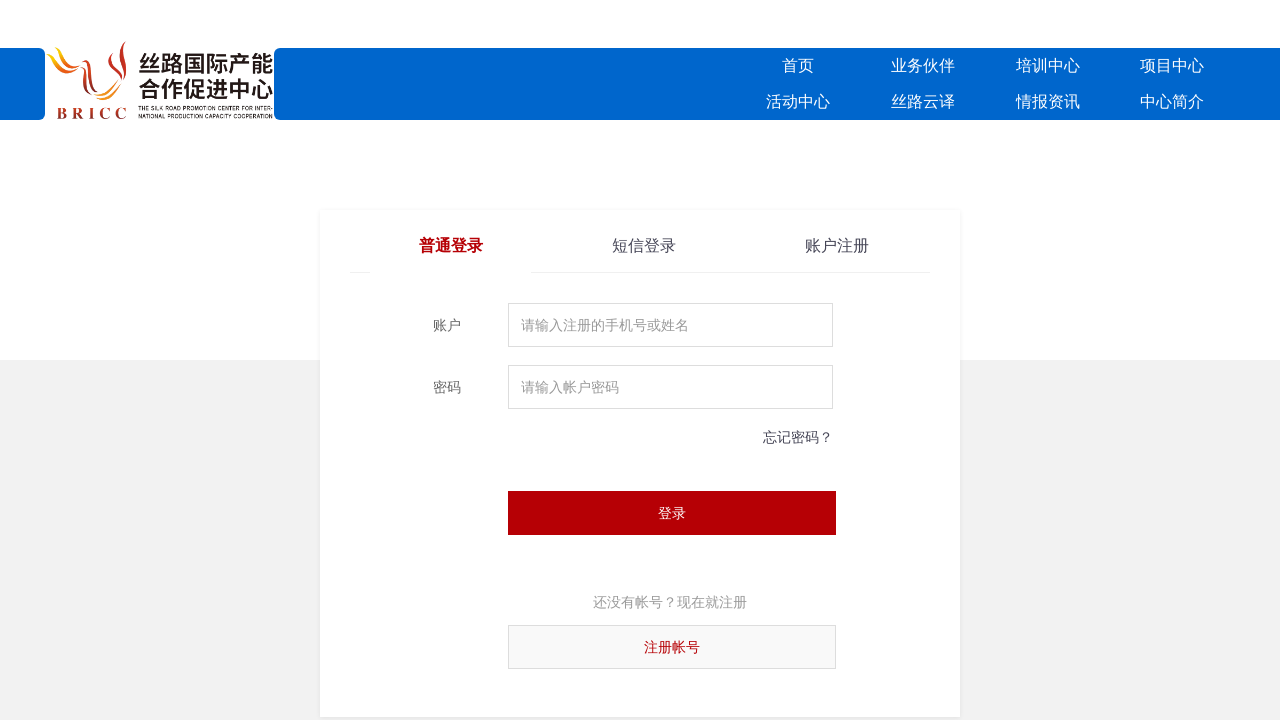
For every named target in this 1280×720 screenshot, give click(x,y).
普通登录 (451, 245)
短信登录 (644, 245)
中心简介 (1172, 101)
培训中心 (1048, 65)
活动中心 (798, 101)
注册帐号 (672, 647)
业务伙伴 (923, 65)
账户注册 (837, 245)
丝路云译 (923, 101)
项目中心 (1172, 65)
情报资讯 (1048, 101)
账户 (447, 325)
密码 (447, 387)
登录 (672, 513)
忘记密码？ (798, 437)
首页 (798, 65)
